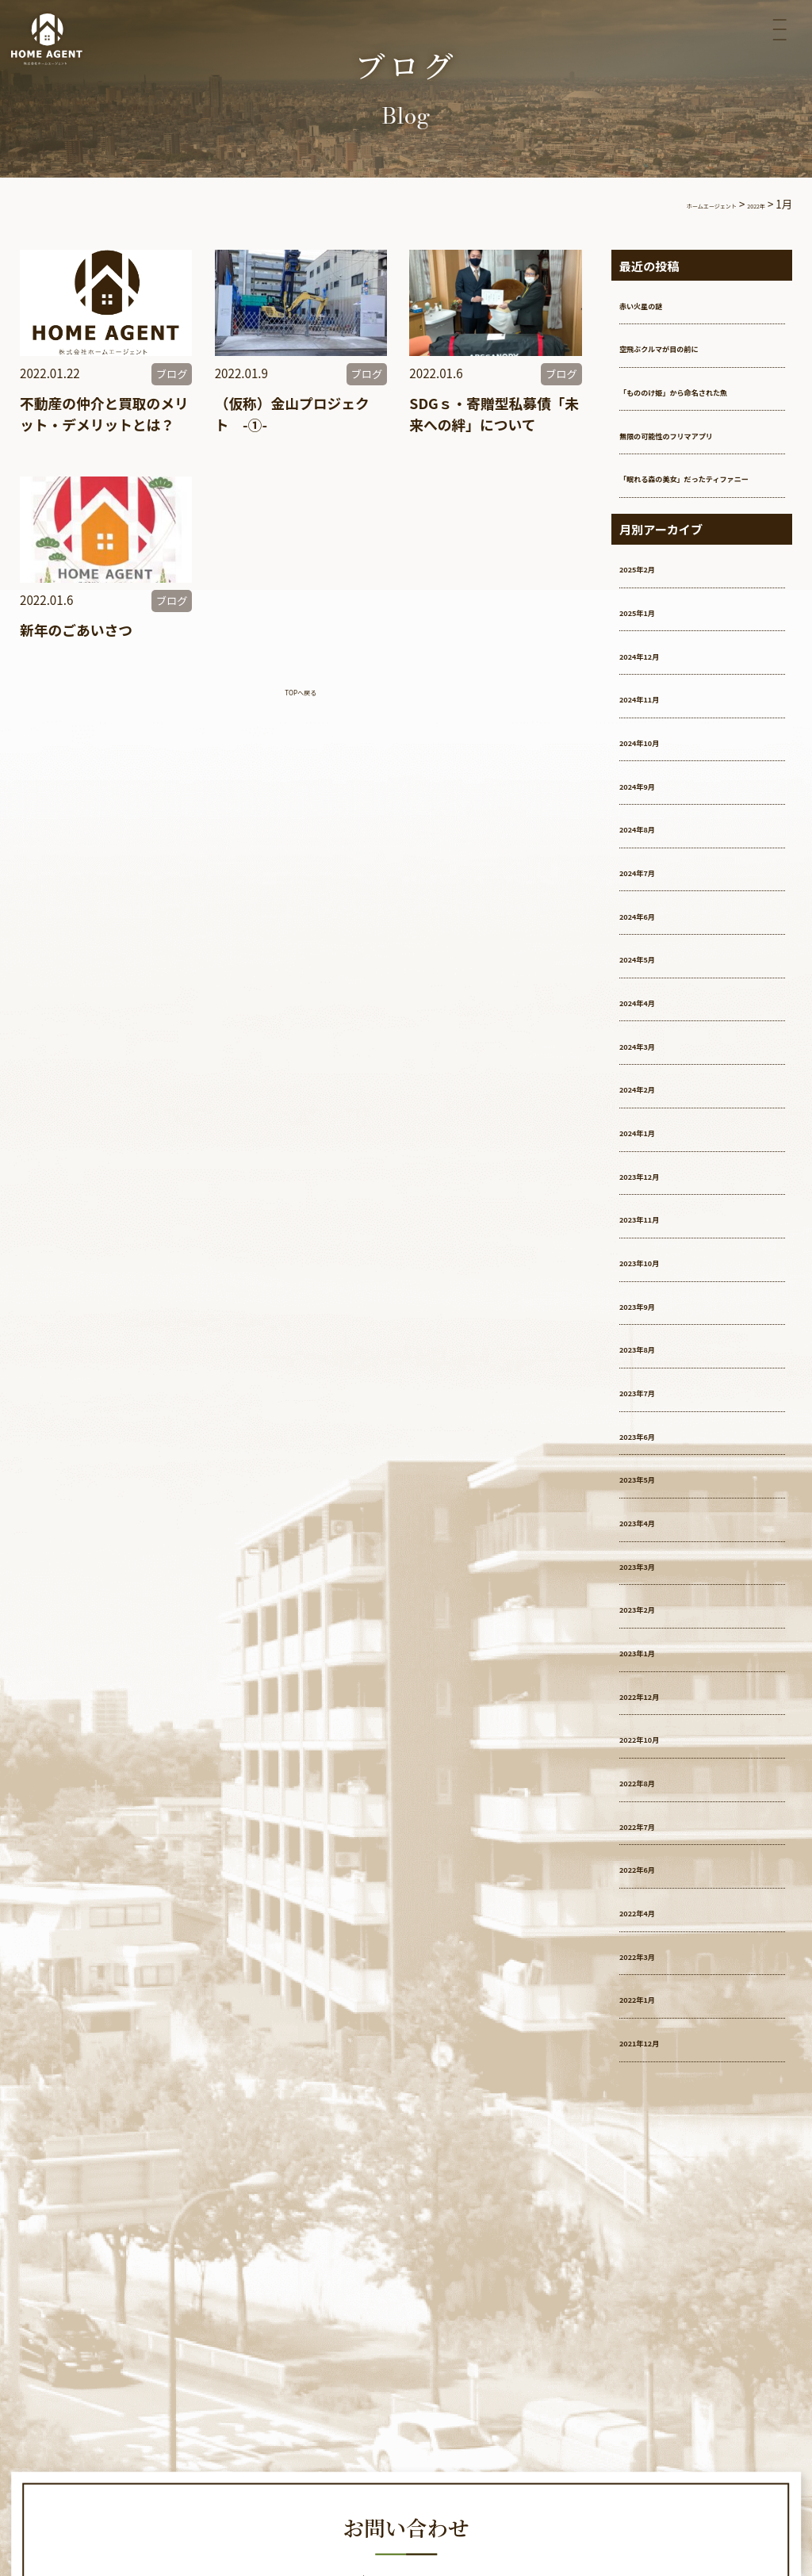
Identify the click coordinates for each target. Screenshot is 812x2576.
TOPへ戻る (301, 715)
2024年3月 (652, 1097)
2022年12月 (656, 1747)
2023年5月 (652, 1530)
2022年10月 (656, 1790)
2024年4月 (652, 1053)
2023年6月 (652, 1487)
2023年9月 (652, 1357)
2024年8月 (652, 880)
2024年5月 (652, 1010)
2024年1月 (652, 1183)
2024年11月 (656, 750)
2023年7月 (652, 1443)
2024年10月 (656, 793)
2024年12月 (656, 707)
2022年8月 (652, 1833)
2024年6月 (652, 967)
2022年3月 (652, 2007)
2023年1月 (652, 1703)
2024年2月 (652, 1140)
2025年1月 (652, 663)
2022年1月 (652, 2051)
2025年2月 (652, 620)
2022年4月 (652, 1963)
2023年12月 (656, 1227)
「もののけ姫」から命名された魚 (700, 398)
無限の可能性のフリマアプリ (700, 459)
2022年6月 (652, 1920)
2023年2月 (652, 1660)
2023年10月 (656, 1313)
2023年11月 (656, 1270)
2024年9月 (652, 837)
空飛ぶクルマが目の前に (693, 346)
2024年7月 (652, 923)
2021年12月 (656, 2093)
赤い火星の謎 (659, 303)
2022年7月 (652, 1877)
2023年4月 (652, 1573)
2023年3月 (652, 1617)
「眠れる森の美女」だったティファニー (700, 520)
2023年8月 (652, 1400)
